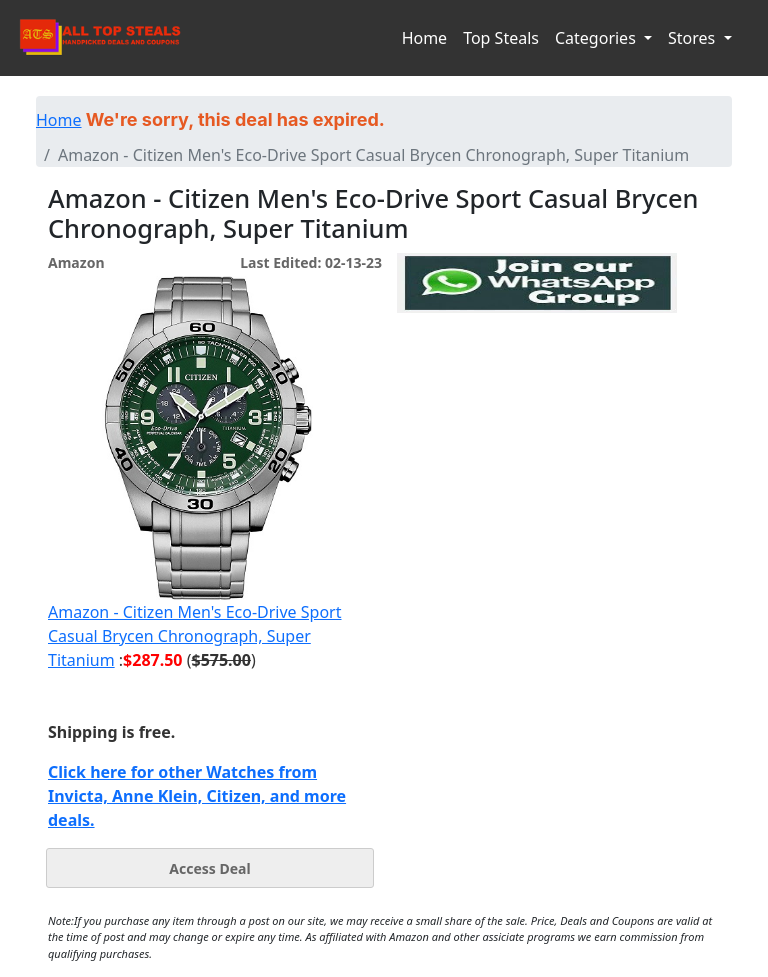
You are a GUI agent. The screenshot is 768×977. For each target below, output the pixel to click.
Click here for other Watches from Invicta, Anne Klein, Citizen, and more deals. (197, 796)
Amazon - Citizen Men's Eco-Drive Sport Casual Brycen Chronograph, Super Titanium (195, 636)
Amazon (76, 262)
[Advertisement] (537, 405)
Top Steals (501, 38)
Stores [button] (693, 38)
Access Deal (209, 868)
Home (425, 38)
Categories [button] (597, 38)
